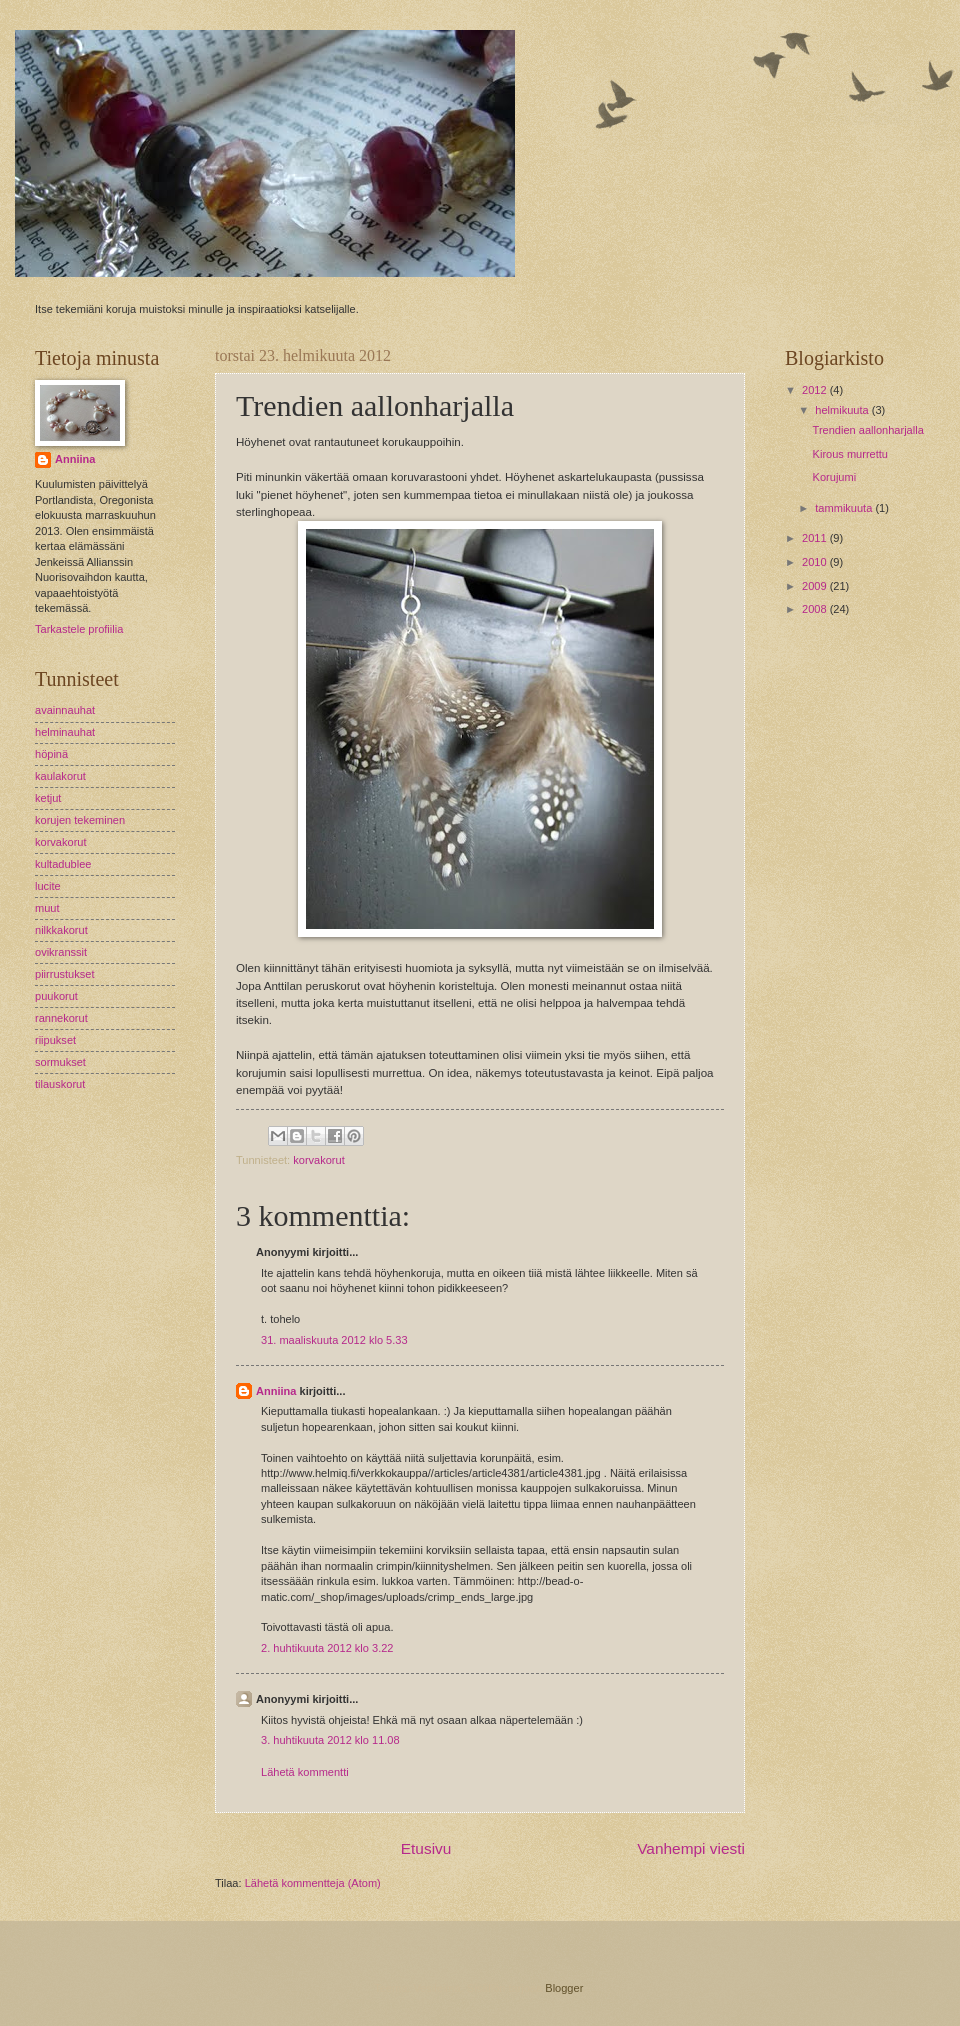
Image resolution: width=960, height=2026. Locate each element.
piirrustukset (64, 974)
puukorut (56, 996)
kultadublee (63, 864)
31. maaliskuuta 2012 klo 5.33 (334, 1340)
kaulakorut (60, 776)
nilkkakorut (61, 930)
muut (47, 908)
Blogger (563, 1988)
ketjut (48, 798)
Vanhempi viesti (691, 1848)
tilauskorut (60, 1084)
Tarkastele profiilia (79, 629)
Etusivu (426, 1848)
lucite (48, 886)
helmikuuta (843, 410)
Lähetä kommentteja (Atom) (313, 1883)
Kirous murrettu (850, 454)
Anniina (276, 1391)
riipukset (55, 1040)
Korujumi (835, 477)
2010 (816, 562)
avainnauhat (65, 710)
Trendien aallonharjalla (868, 430)
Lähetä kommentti (305, 1772)
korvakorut (319, 1160)
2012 (816, 390)
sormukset (60, 1062)
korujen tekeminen (80, 820)
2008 (816, 609)
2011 (816, 538)
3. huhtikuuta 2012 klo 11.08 (330, 1740)
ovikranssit (61, 952)
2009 (816, 586)
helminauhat (65, 732)
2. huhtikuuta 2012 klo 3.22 (327, 1648)
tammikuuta (845, 508)
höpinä (51, 754)
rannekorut (61, 1018)
